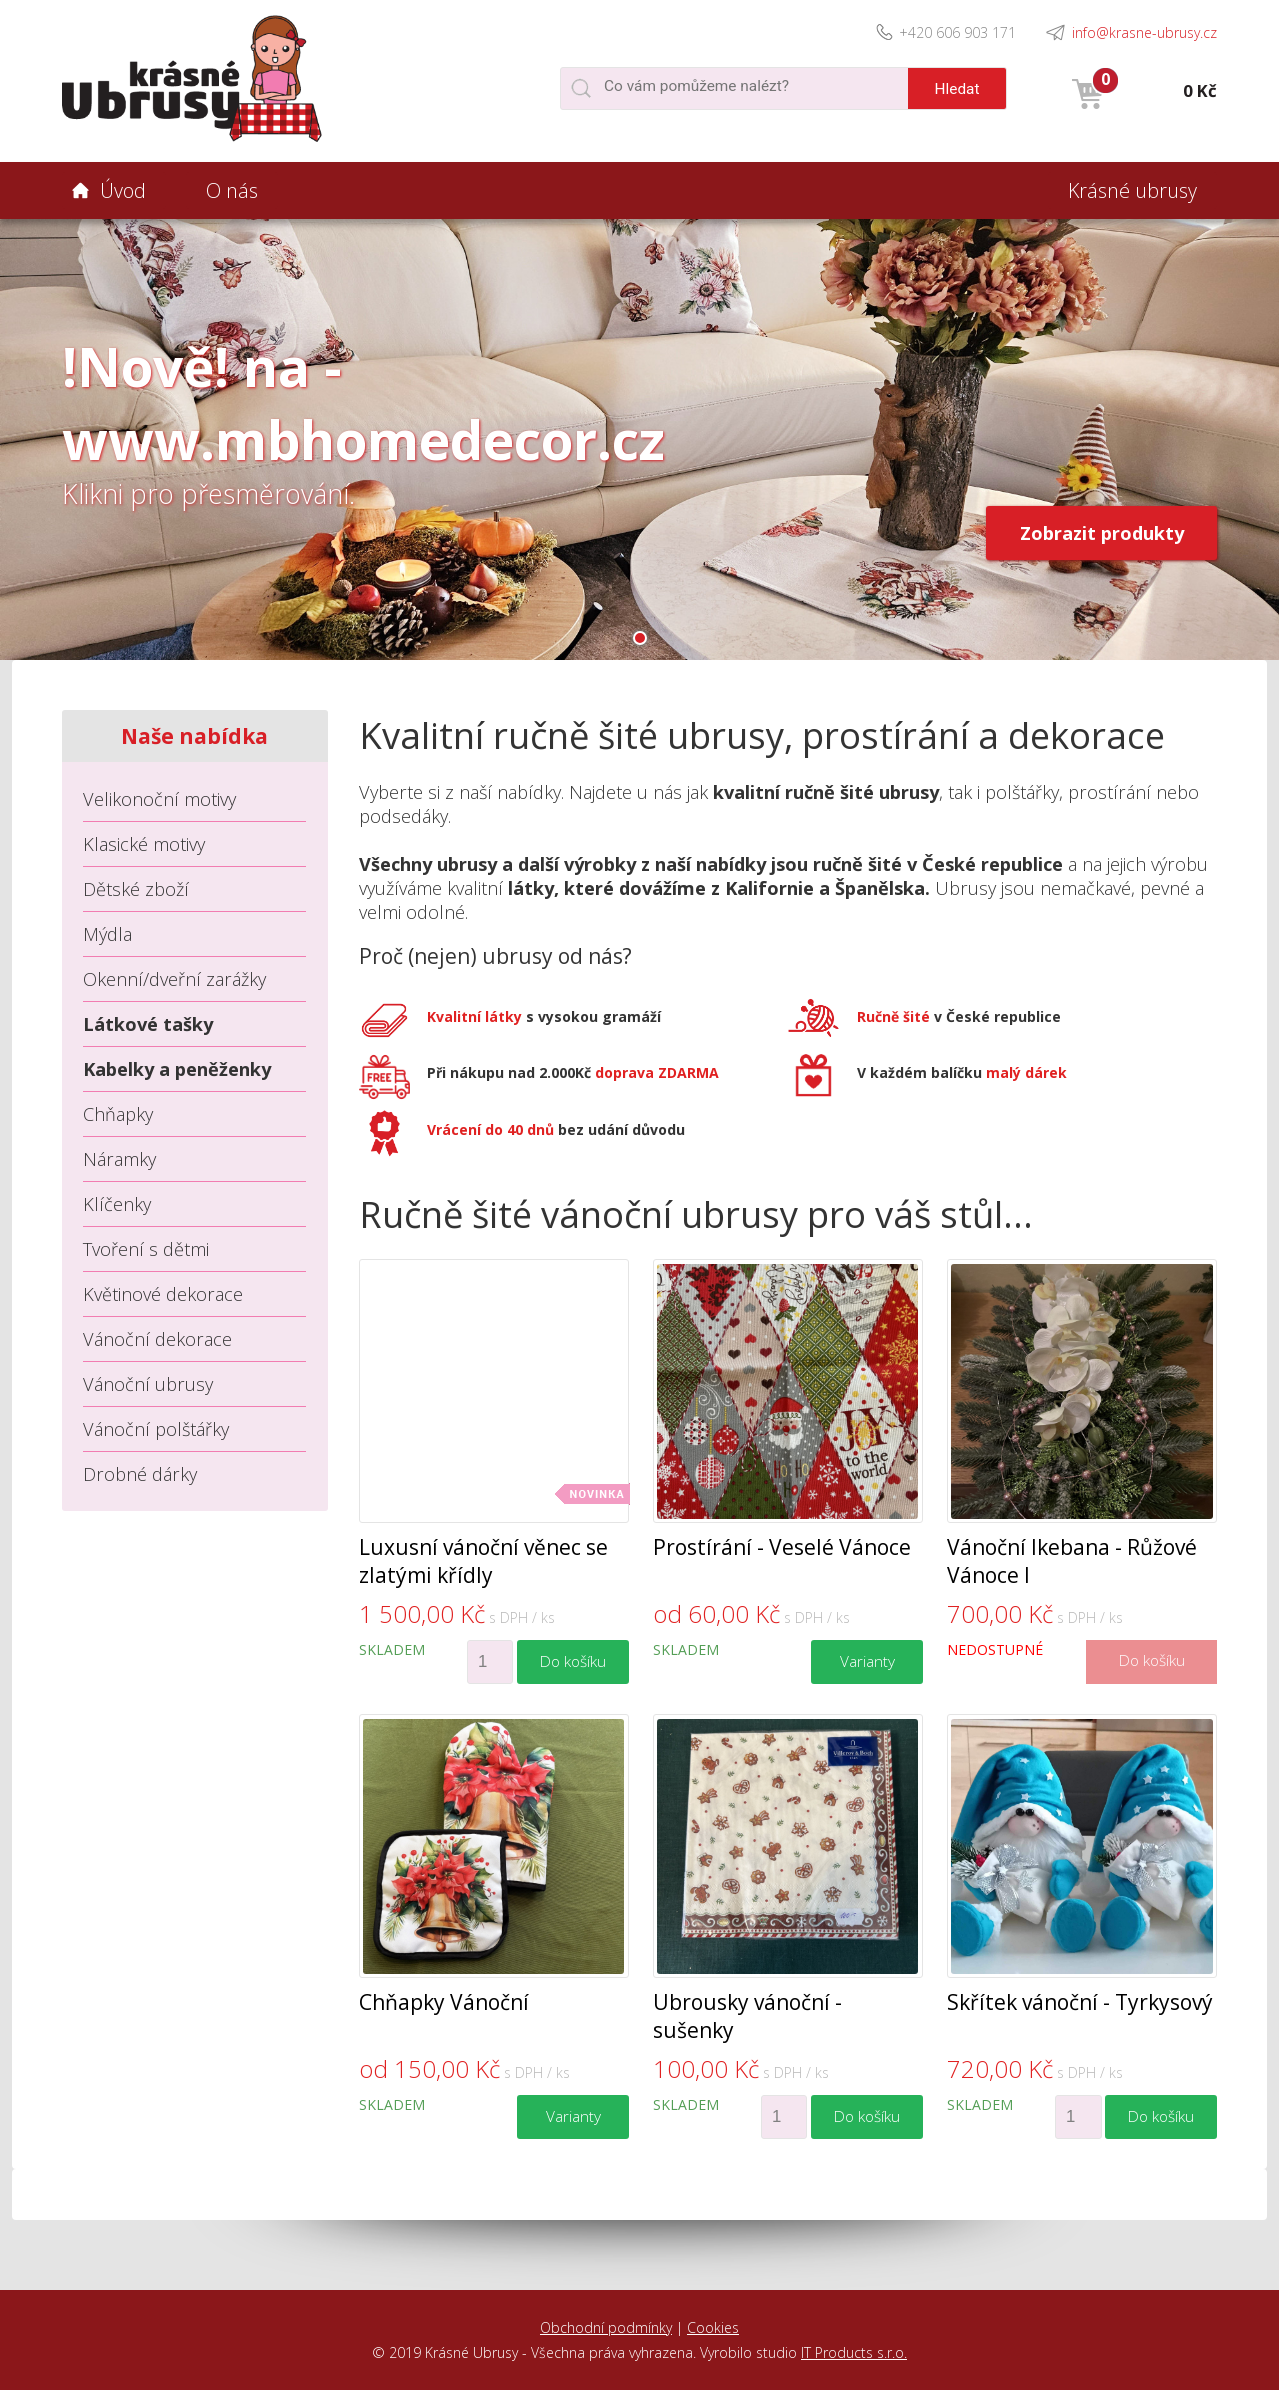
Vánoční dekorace (157, 1339)
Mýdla (107, 934)
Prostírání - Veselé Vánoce (782, 1547)
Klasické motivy (144, 844)
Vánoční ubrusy (148, 1384)
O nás (232, 190)
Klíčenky (117, 1204)
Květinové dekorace (163, 1294)
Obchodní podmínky (606, 2327)
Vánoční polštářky (156, 1429)
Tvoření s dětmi (146, 1249)
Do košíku (573, 1661)
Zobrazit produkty (1102, 533)
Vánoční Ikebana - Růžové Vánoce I (1072, 1561)
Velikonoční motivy (159, 799)
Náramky (119, 1159)
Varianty (867, 1661)
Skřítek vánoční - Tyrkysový (1080, 2002)
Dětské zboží (136, 889)
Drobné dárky (140, 1474)
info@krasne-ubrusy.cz (1144, 32)
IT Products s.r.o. (854, 2352)
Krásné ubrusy (1132, 190)
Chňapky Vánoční (444, 2002)
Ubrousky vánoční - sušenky (747, 2016)
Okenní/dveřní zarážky (174, 979)
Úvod (123, 190)
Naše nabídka (194, 736)
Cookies (713, 2327)
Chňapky (118, 1114)
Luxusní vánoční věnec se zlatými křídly (483, 1561)
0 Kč (1200, 90)
